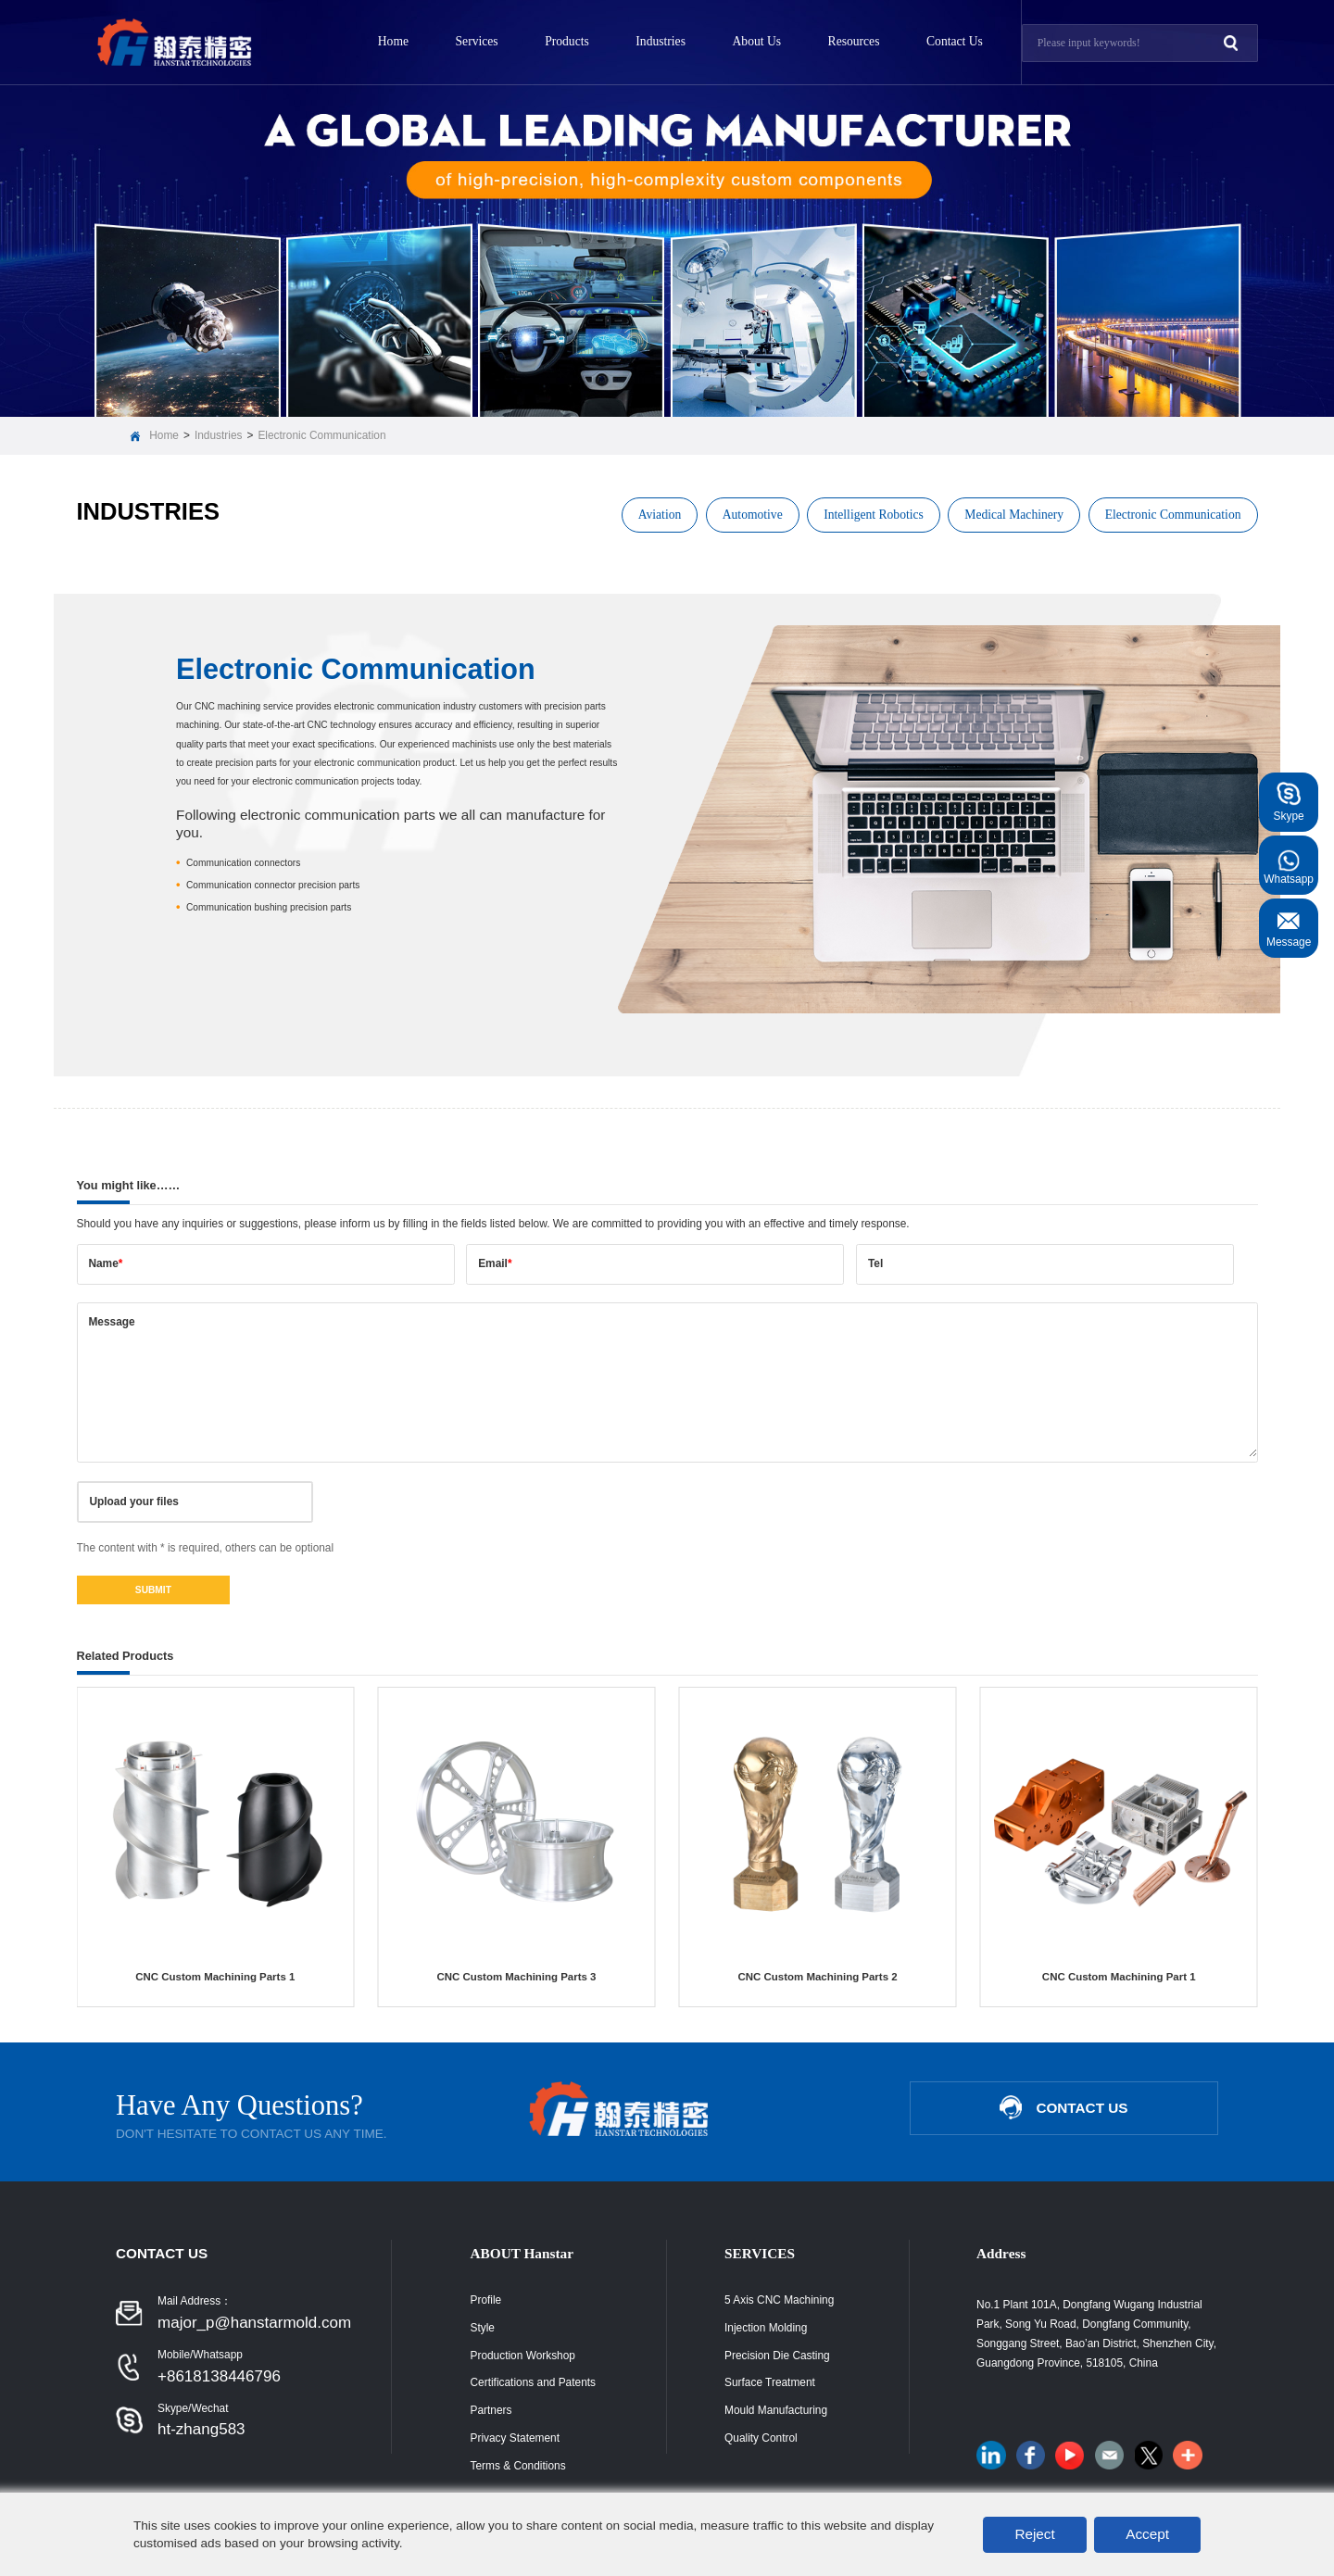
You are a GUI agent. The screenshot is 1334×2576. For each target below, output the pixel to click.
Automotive (753, 514)
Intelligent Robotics (874, 514)
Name (105, 1263)
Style (483, 2327)
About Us (757, 41)
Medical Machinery (1013, 514)
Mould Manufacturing (775, 2410)
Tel (875, 1263)
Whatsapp (1289, 865)
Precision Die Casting (777, 2355)
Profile (486, 2299)
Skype (1289, 802)
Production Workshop (523, 2355)
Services (477, 41)
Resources (854, 41)
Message (111, 1321)
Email (494, 1263)
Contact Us (954, 41)
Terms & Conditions (518, 2465)
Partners (491, 2410)
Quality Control (761, 2437)
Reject (1034, 2534)
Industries (661, 41)
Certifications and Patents (534, 2382)
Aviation (660, 514)
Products (567, 41)
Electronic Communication (321, 435)
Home (393, 41)
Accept (1147, 2534)
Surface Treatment (769, 2382)
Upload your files (133, 1501)
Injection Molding (765, 2327)
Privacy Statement (515, 2437)
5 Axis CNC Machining (779, 2299)
